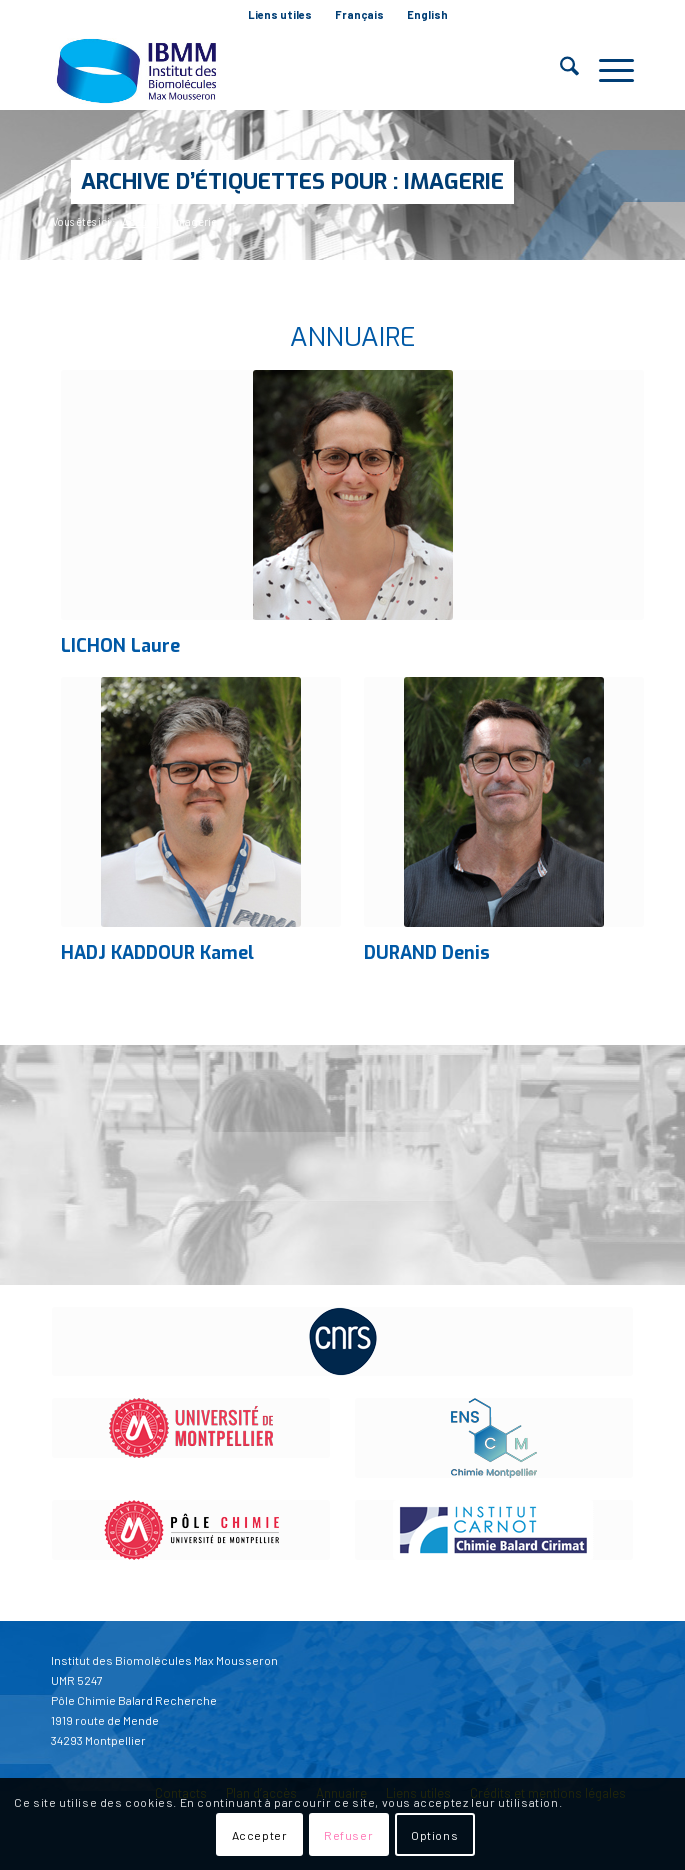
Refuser (348, 1835)
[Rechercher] (559, 70)
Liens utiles (280, 14)
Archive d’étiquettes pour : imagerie (292, 181)
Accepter (260, 1835)
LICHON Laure (120, 646)
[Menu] (606, 70)
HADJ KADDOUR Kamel (157, 953)
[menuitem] (280, 15)
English (427, 14)
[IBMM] (284, 70)
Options (434, 1835)
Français (359, 14)
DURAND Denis (427, 953)
